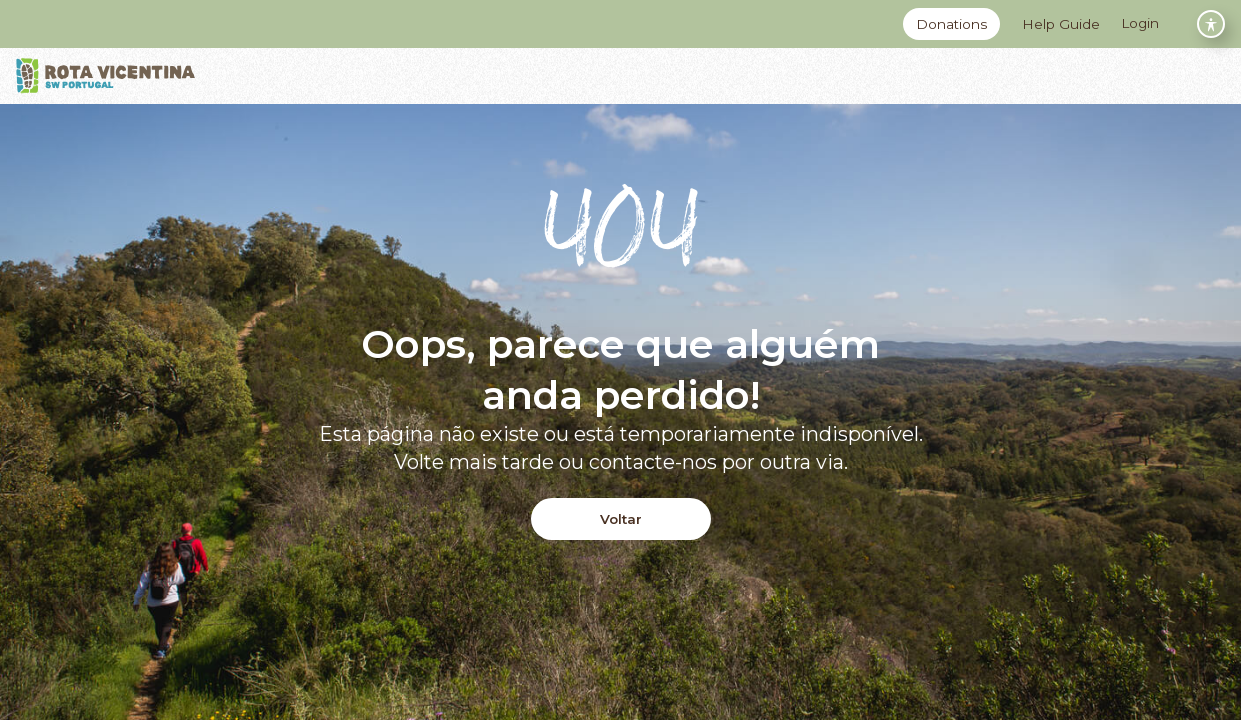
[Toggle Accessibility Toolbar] (1211, 24)
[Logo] (106, 76)
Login (1140, 23)
